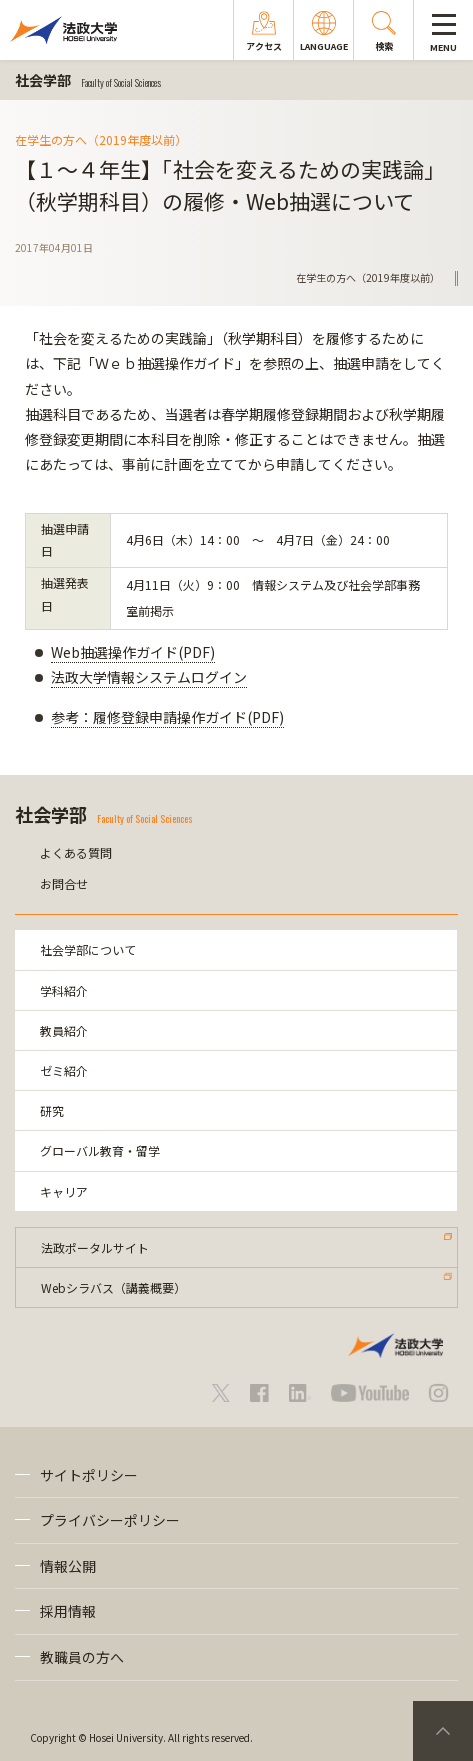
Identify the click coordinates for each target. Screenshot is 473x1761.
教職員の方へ (82, 1657)
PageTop (443, 1731)
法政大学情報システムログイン (149, 677)
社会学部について (88, 949)
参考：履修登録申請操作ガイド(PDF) (167, 717)
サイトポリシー (89, 1475)
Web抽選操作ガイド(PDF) (133, 652)
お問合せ (64, 883)
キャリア (64, 1191)
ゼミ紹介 (64, 1070)
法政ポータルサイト (95, 1247)
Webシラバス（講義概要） (113, 1287)
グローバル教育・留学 (100, 1150)
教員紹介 (64, 1030)
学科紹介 (64, 990)
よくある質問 (76, 852)
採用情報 (68, 1611)
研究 (52, 1110)
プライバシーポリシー (110, 1520)
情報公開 (68, 1566)
